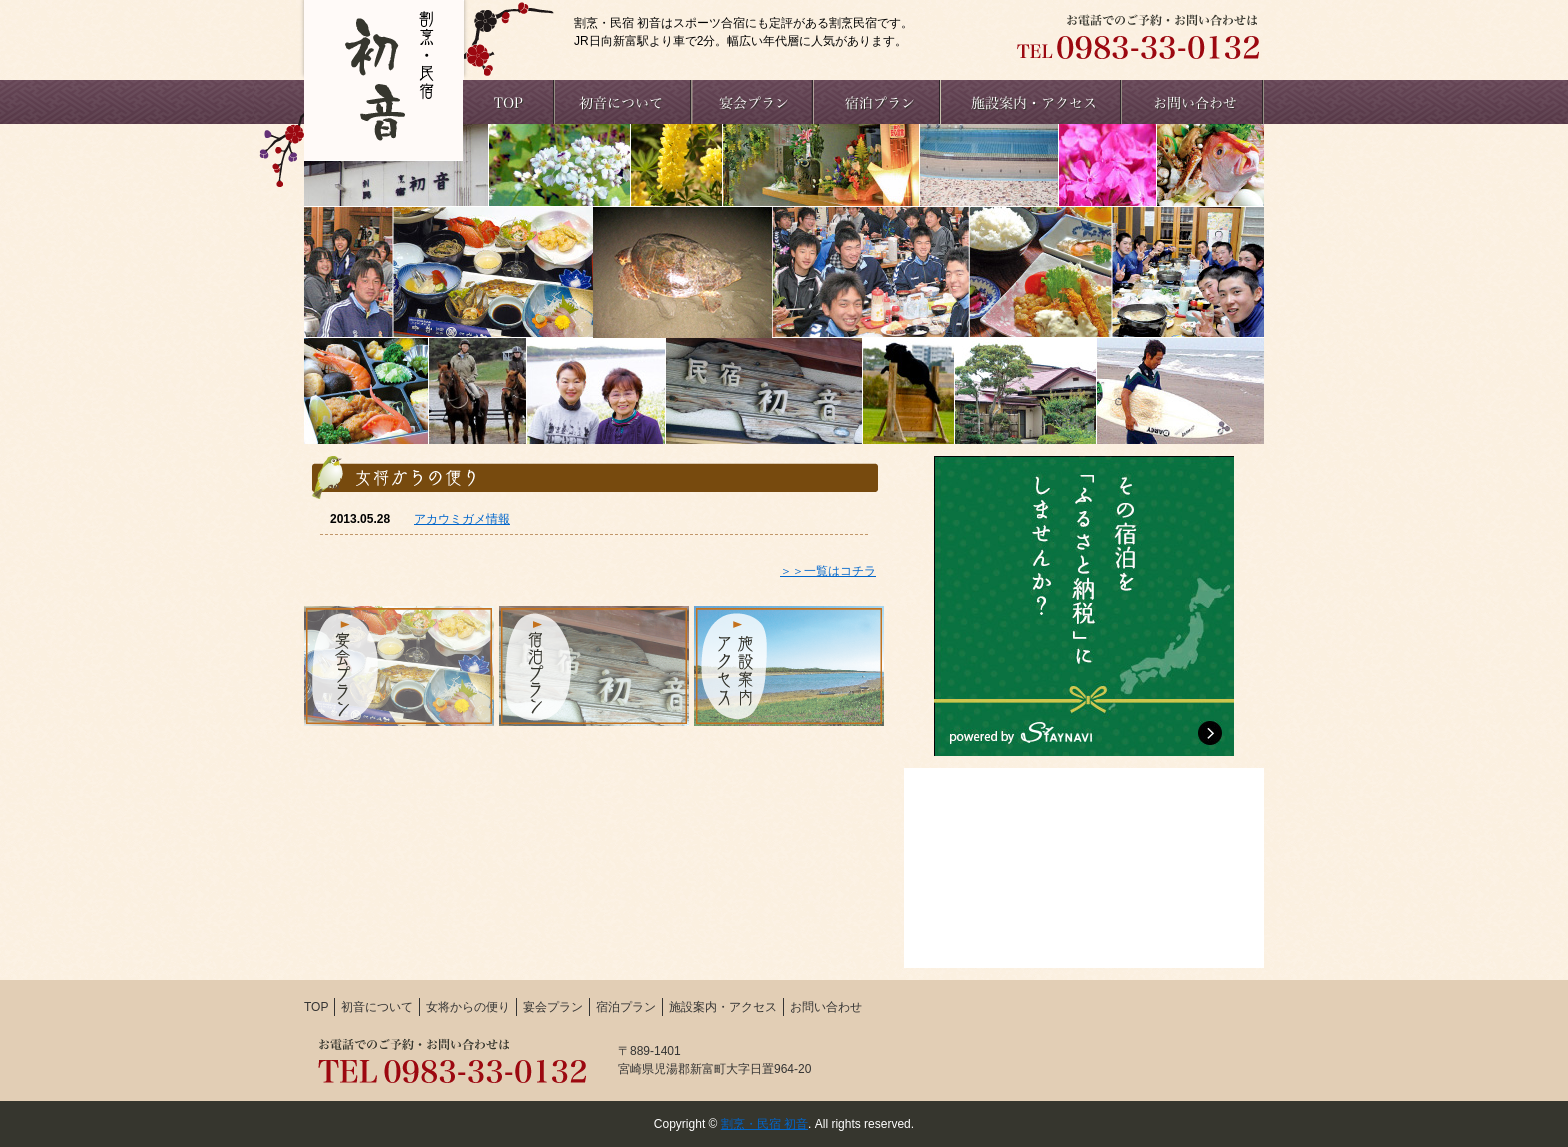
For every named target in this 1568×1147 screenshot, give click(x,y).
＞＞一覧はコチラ (828, 571)
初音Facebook (1084, 868)
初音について (377, 1007)
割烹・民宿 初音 (764, 1124)
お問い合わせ (826, 1007)
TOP (316, 1007)
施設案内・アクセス (723, 1007)
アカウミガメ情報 (462, 519)
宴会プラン (553, 1007)
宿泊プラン (626, 1007)
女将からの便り (468, 1007)
